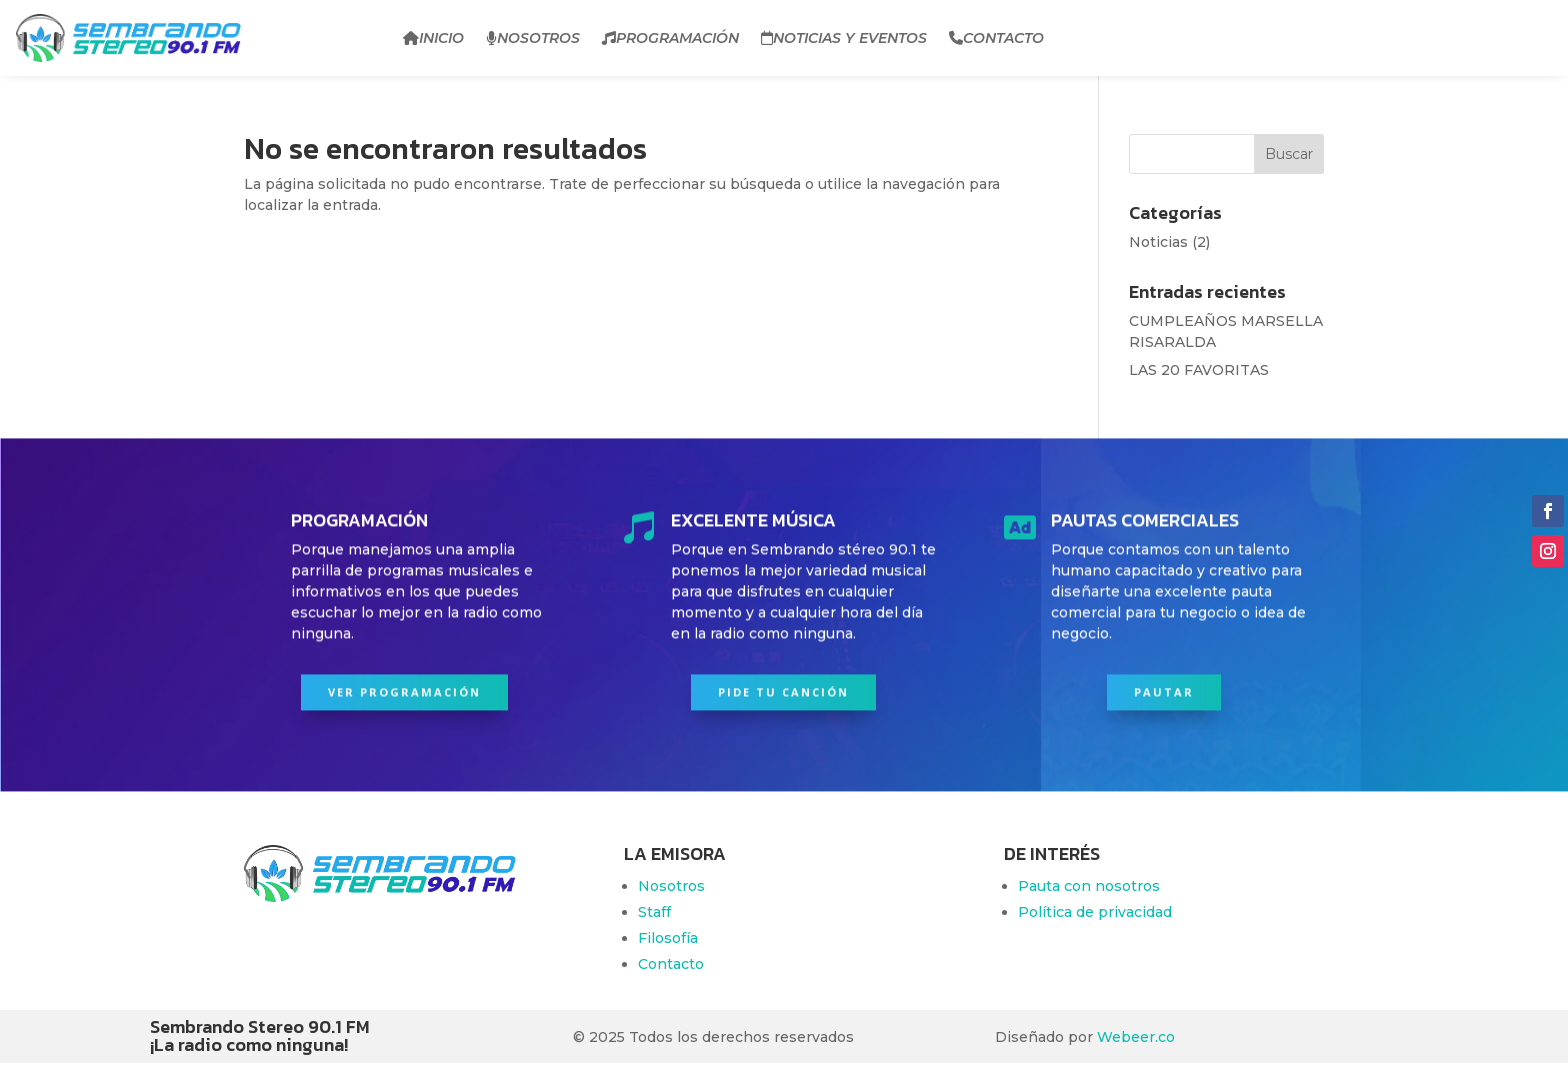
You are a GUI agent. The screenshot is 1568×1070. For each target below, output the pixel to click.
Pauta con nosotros (1089, 886)
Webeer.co (1136, 1037)
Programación (670, 38)
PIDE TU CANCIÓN (783, 687)
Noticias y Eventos (844, 38)
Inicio (433, 38)
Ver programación (404, 687)
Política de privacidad (1095, 912)
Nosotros (533, 38)
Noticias (1158, 242)
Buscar (1289, 154)
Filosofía (668, 938)
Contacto (996, 38)
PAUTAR (1164, 687)
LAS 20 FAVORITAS (1199, 370)
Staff (654, 912)
